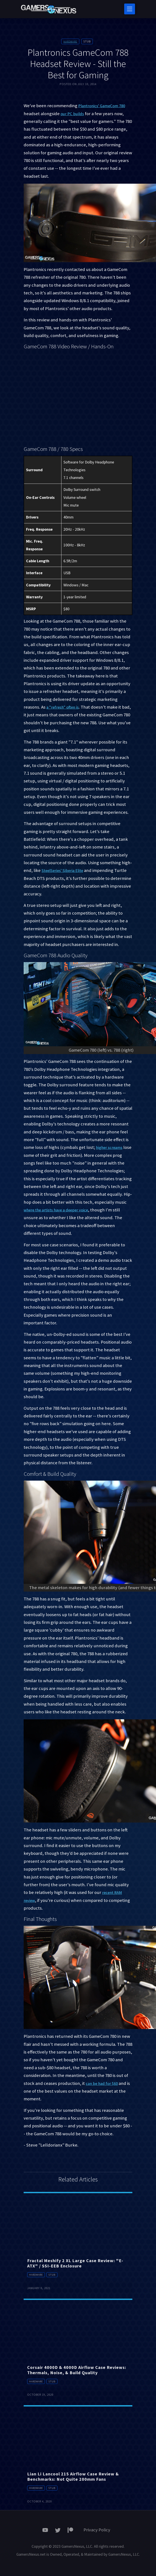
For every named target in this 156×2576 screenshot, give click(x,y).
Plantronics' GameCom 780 (104, 106)
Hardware (70, 41)
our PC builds (74, 113)
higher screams (111, 1147)
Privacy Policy (97, 2530)
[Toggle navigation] (129, 9)
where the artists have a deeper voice (60, 1210)
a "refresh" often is (64, 707)
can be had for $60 (104, 2083)
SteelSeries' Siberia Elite (65, 870)
